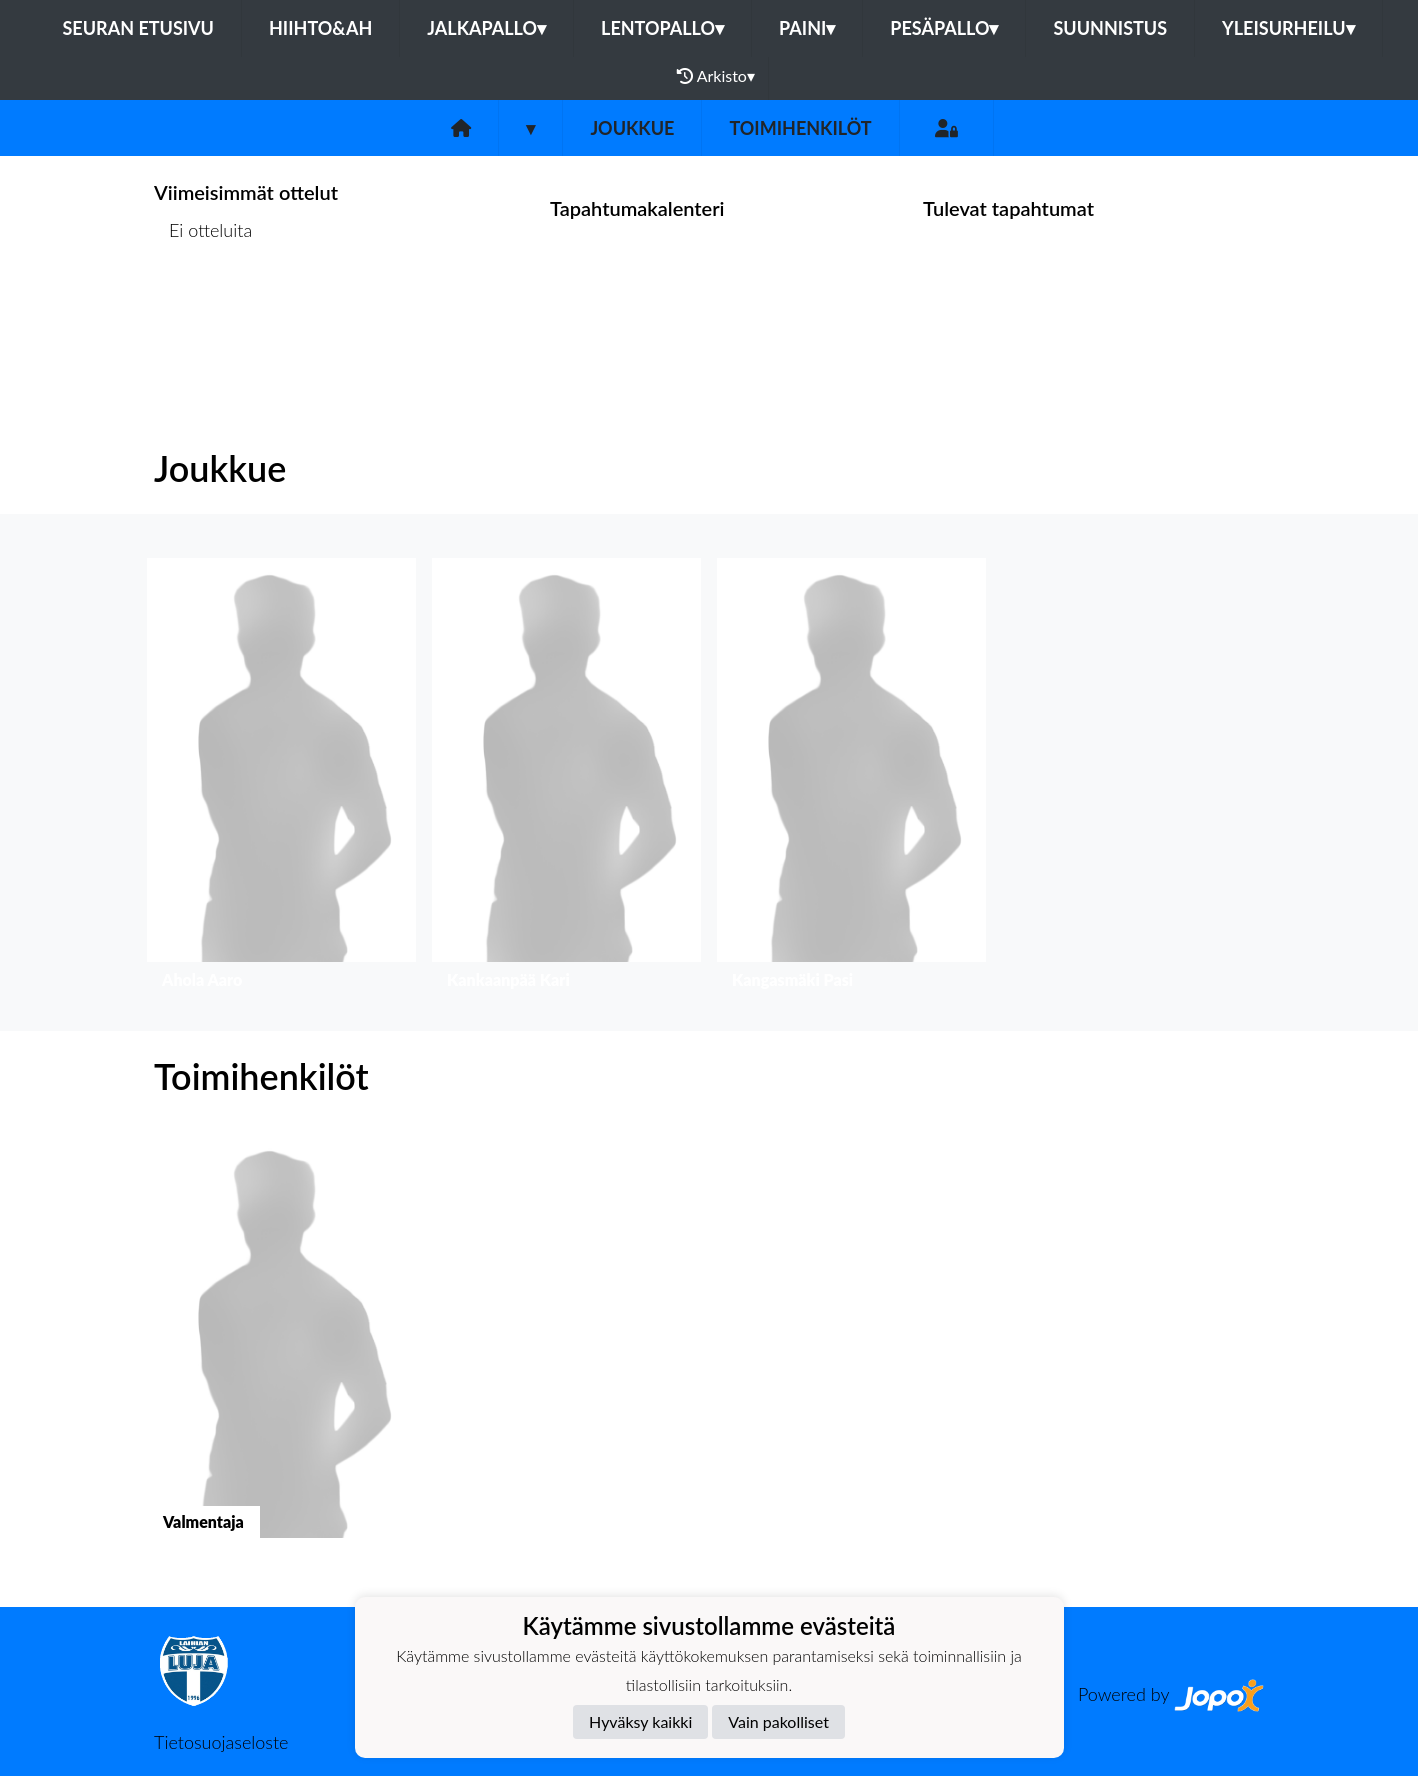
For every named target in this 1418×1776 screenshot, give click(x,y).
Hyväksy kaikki (640, 1721)
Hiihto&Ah (320, 28)
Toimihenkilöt (800, 128)
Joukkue (632, 128)
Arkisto (716, 76)
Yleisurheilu (1288, 28)
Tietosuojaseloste (221, 1742)
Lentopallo (662, 28)
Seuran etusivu (138, 28)
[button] (281, 778)
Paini (807, 28)
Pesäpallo (944, 28)
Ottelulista (203, 307)
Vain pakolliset (778, 1721)
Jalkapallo (486, 28)
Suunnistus (1110, 28)
